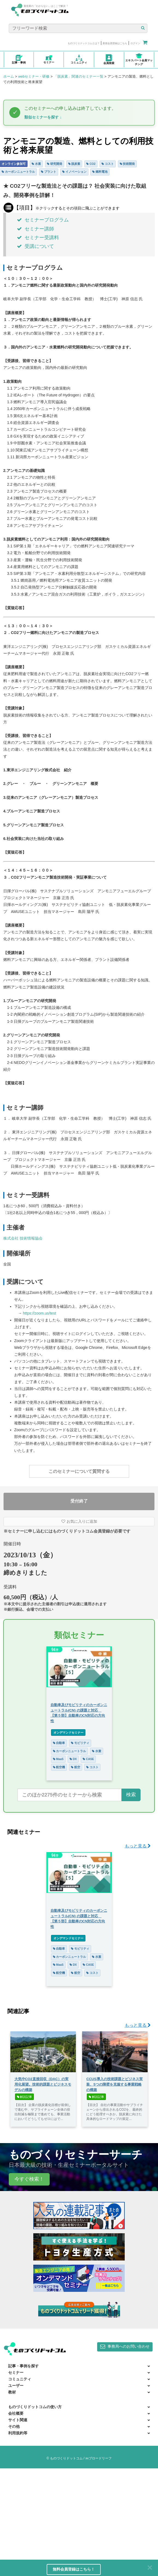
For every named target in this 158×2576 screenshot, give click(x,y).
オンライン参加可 (14, 163)
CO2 (91, 163)
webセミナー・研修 (33, 76)
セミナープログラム (43, 220)
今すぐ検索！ (29, 2179)
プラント (48, 171)
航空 (75, 1767)
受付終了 (79, 1501)
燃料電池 (100, 171)
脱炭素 (74, 163)
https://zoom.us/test (39, 1313)
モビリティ (80, 1742)
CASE (88, 1759)
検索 (131, 1794)
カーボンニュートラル (18, 171)
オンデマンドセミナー (68, 1732)
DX (73, 1759)
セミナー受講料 (38, 237)
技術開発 (127, 163)
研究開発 (54, 163)
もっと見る (138, 1846)
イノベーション (74, 171)
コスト (108, 163)
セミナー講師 (35, 229)
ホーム (8, 76)
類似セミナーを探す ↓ (43, 117)
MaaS (58, 1759)
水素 (36, 163)
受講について (35, 246)
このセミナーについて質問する (79, 1471)
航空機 (59, 1767)
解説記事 (24, 2096)
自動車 (59, 1742)
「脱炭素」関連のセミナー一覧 (78, 76)
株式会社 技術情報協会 (23, 1238)
